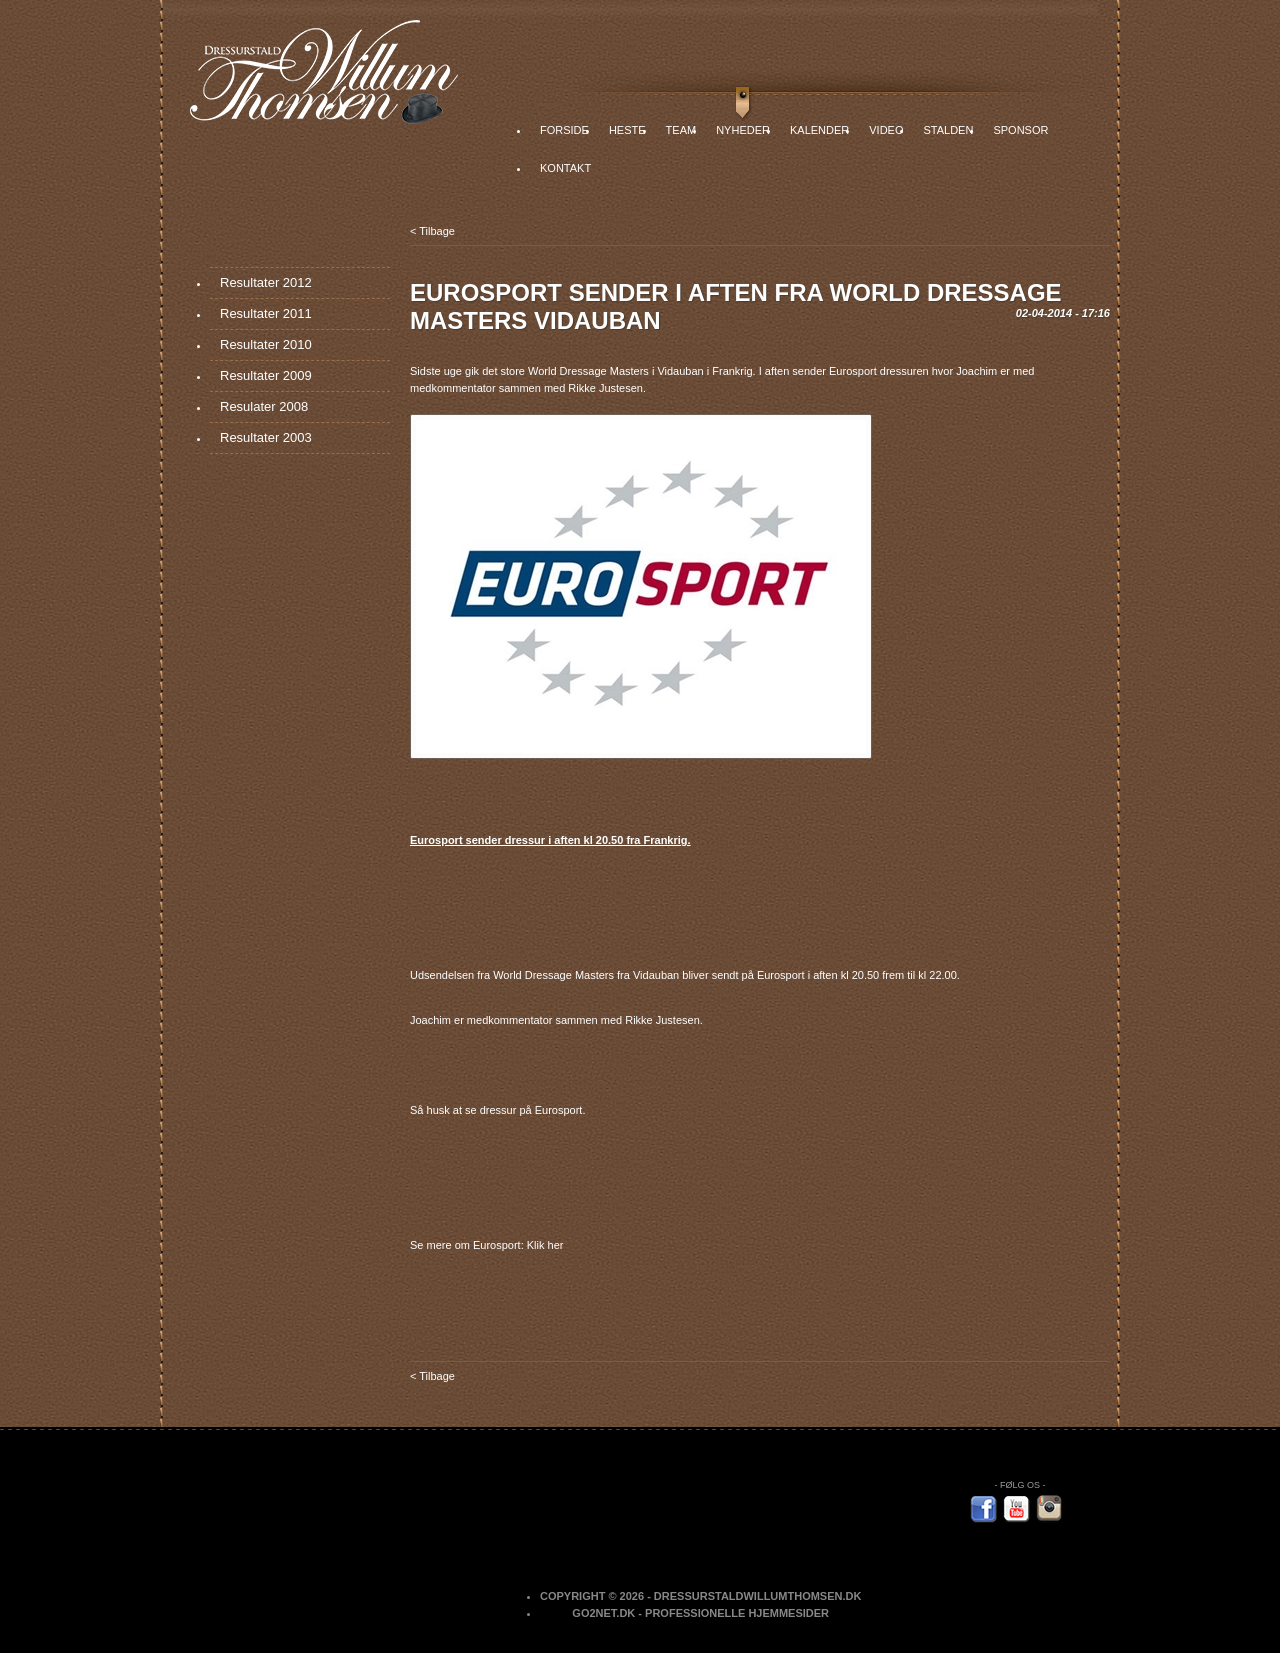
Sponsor (1020, 130)
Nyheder (743, 130)
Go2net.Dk (603, 1613)
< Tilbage (432, 231)
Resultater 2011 (266, 313)
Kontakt (565, 168)
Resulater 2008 (264, 406)
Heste (627, 130)
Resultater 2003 (266, 437)
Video (886, 130)
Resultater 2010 (266, 344)
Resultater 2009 (266, 375)
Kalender (819, 130)
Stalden (948, 130)
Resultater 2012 (266, 282)
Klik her (545, 1245)
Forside (564, 130)
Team (681, 130)
